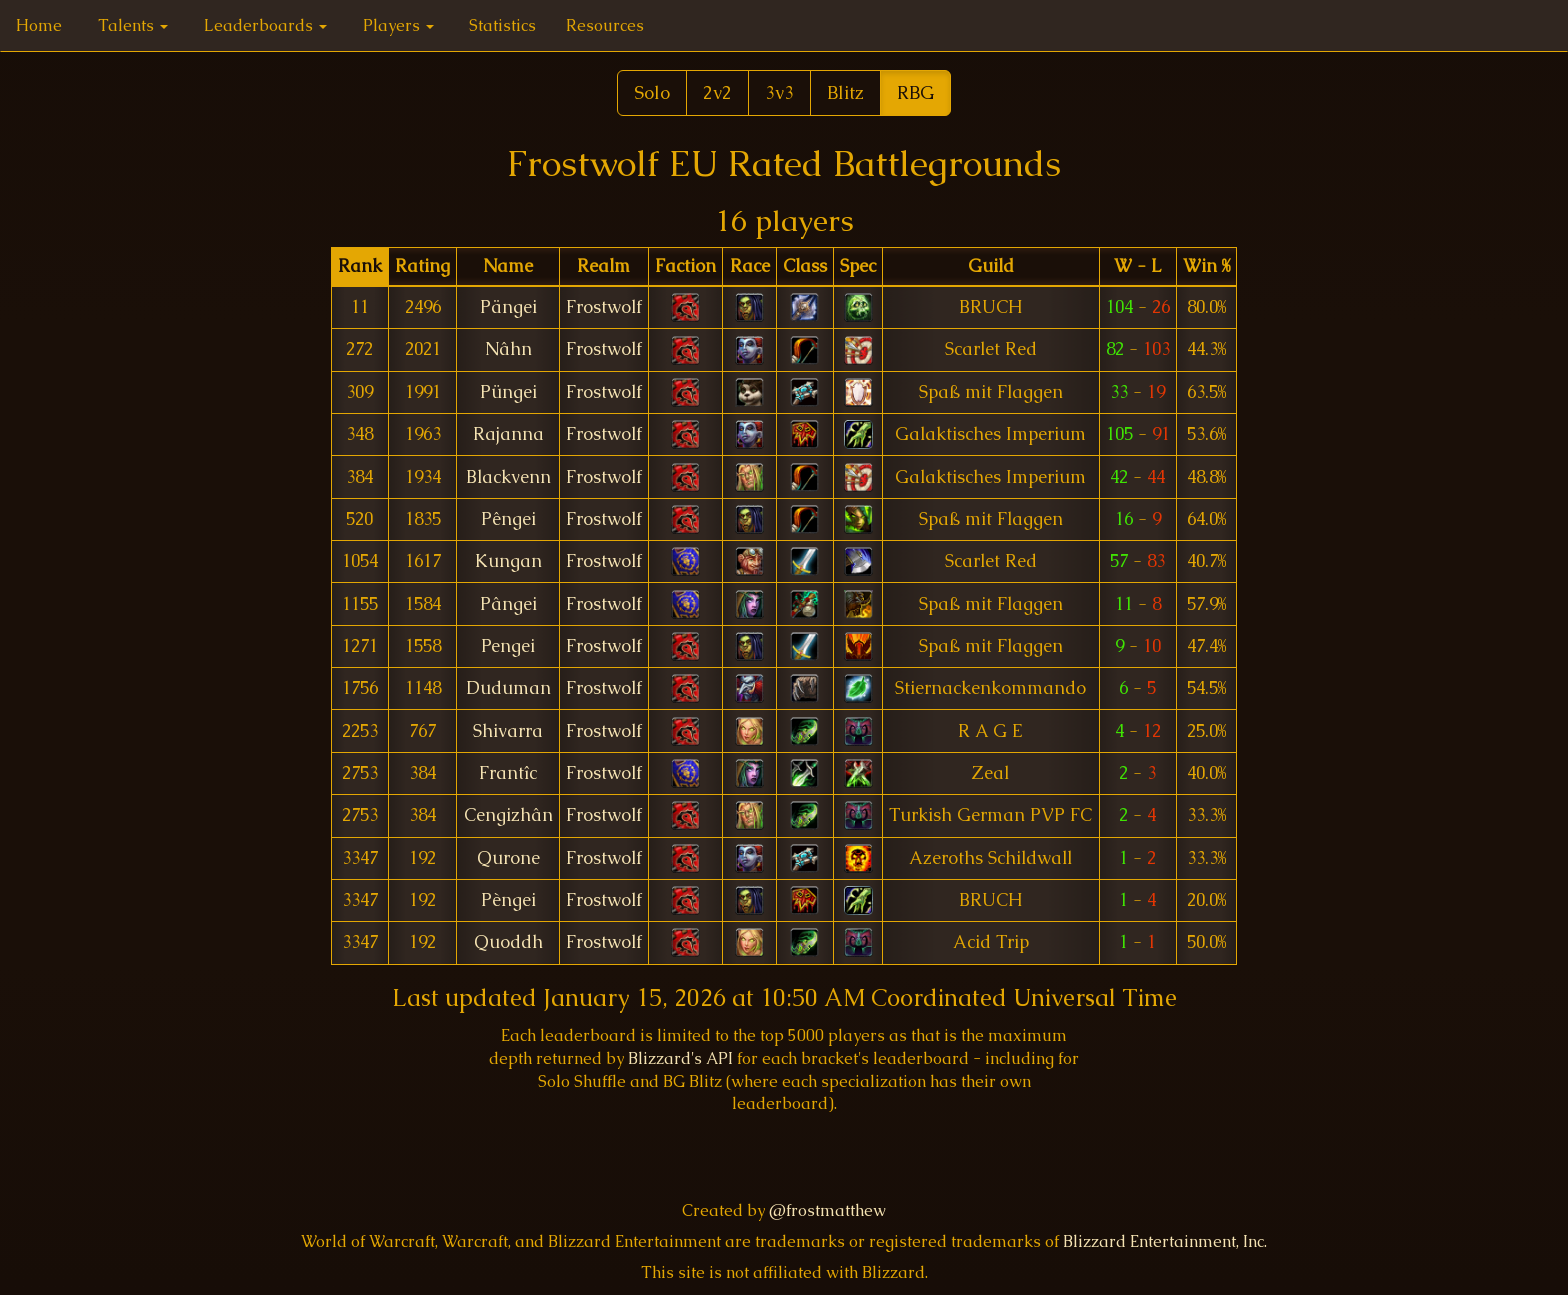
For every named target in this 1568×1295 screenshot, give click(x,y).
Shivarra (508, 731)
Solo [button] (652, 92)
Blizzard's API (680, 1058)
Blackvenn (508, 477)
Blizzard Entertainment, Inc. (1165, 1241)
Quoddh (508, 942)
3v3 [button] (779, 92)
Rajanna (508, 434)
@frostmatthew (827, 1210)
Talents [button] (133, 25)
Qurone (508, 858)
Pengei (508, 646)
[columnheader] (359, 266)
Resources (605, 25)
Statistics (502, 25)
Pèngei (508, 900)
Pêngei (508, 519)
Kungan (508, 561)
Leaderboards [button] (265, 25)
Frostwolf (604, 307)
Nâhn (508, 349)
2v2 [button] (717, 92)
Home (39, 25)
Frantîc (508, 773)
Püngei (508, 392)
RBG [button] (915, 92)
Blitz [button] (845, 92)
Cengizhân (508, 815)
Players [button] (398, 25)
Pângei (508, 604)
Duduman (508, 688)
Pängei (508, 307)
